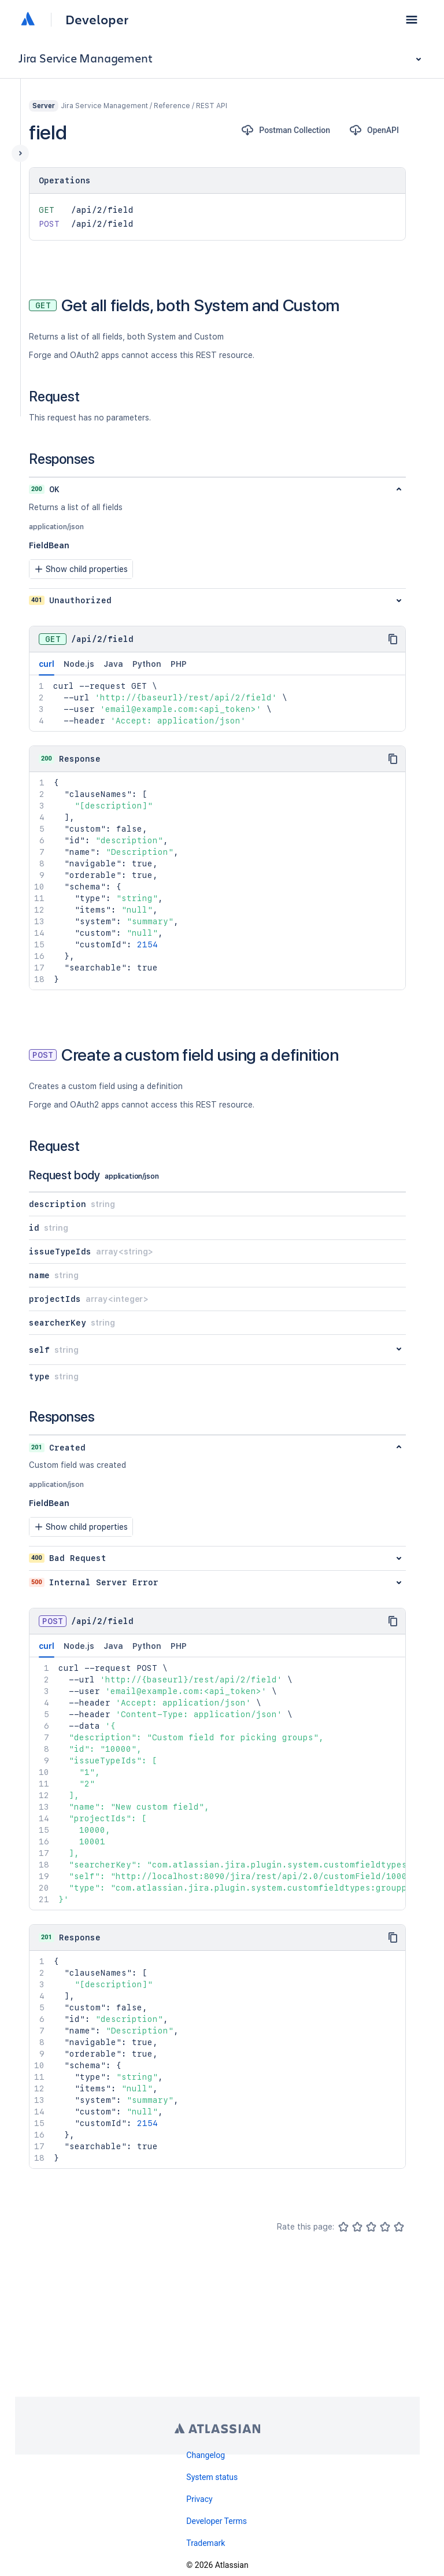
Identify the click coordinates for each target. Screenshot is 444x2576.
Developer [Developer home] (96, 19)
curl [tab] (46, 667)
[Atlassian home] (27, 19)
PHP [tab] (179, 664)
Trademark (205, 2543)
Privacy (199, 2499)
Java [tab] (113, 664)
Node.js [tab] (79, 664)
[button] (412, 20)
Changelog (205, 2455)
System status (212, 2477)
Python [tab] (146, 664)
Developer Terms (216, 2521)
